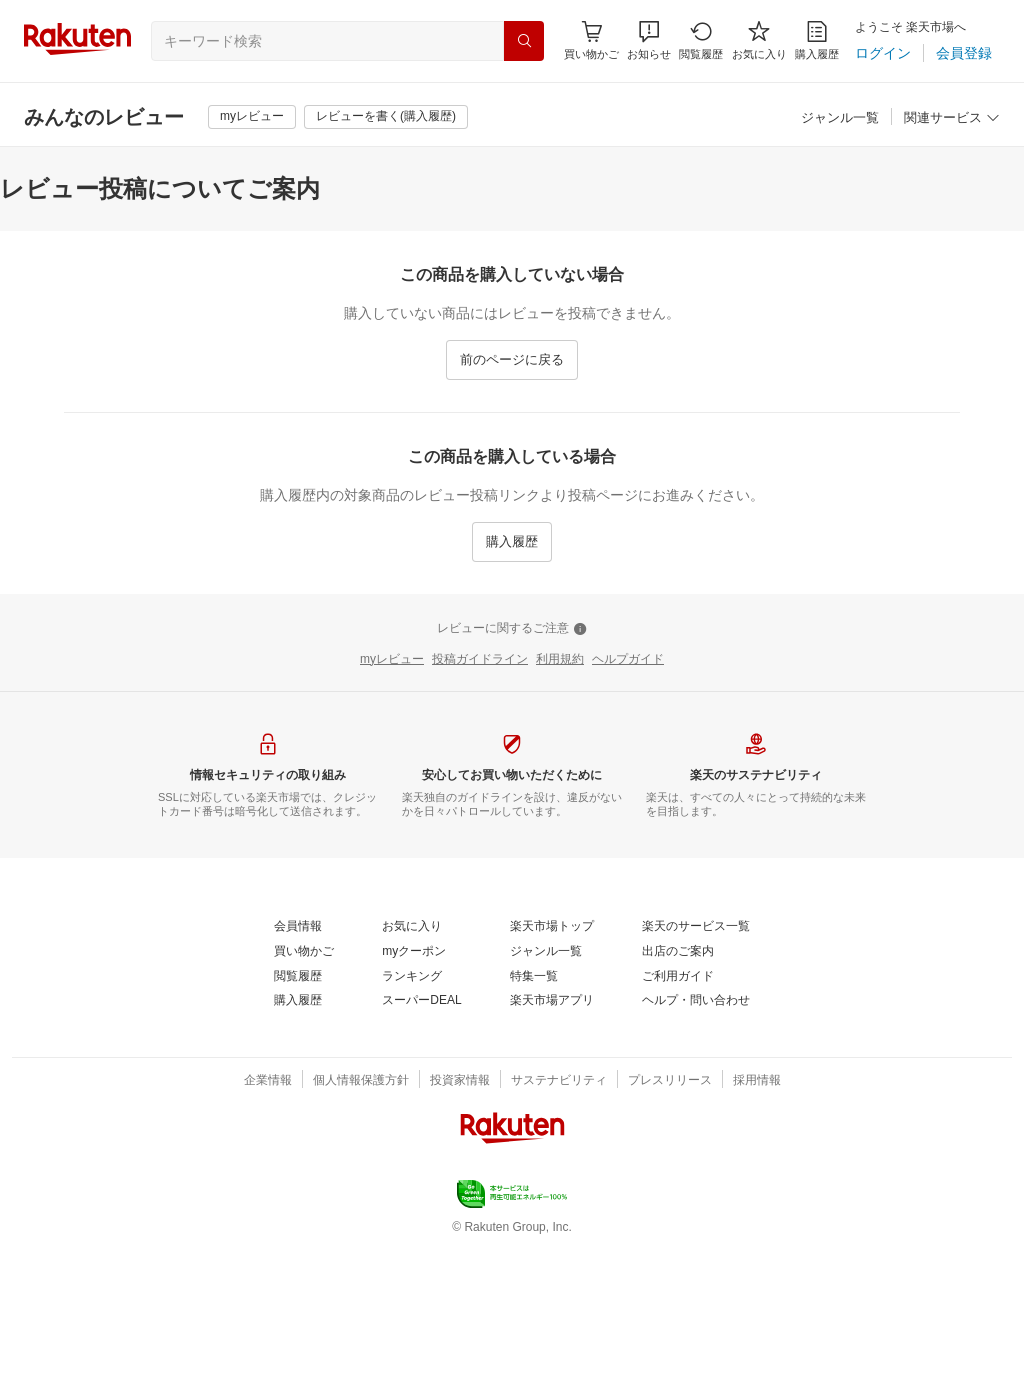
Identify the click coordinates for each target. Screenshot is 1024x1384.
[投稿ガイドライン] (480, 660)
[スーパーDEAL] (421, 1001)
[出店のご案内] (678, 952)
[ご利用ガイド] (678, 977)
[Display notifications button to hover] (591, 40)
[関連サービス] (952, 118)
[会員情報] (298, 927)
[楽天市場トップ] (552, 927)
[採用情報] (757, 1081)
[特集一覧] (534, 977)
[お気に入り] (759, 40)
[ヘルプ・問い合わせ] (696, 1001)
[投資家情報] (460, 1081)
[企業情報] (268, 1081)
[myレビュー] (252, 117)
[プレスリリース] (670, 1081)
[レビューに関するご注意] (512, 629)
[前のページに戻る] (512, 360)
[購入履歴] (817, 40)
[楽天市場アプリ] (552, 1001)
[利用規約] (560, 660)
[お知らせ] (649, 40)
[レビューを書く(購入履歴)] (386, 117)
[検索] (524, 41)
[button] (649, 40)
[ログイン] (883, 53)
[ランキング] (412, 977)
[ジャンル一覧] (840, 118)
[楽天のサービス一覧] (696, 927)
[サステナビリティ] (559, 1081)
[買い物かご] (304, 952)
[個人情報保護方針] (361, 1081)
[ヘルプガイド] (628, 660)
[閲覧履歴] (701, 40)
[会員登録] (964, 53)
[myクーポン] (414, 952)
